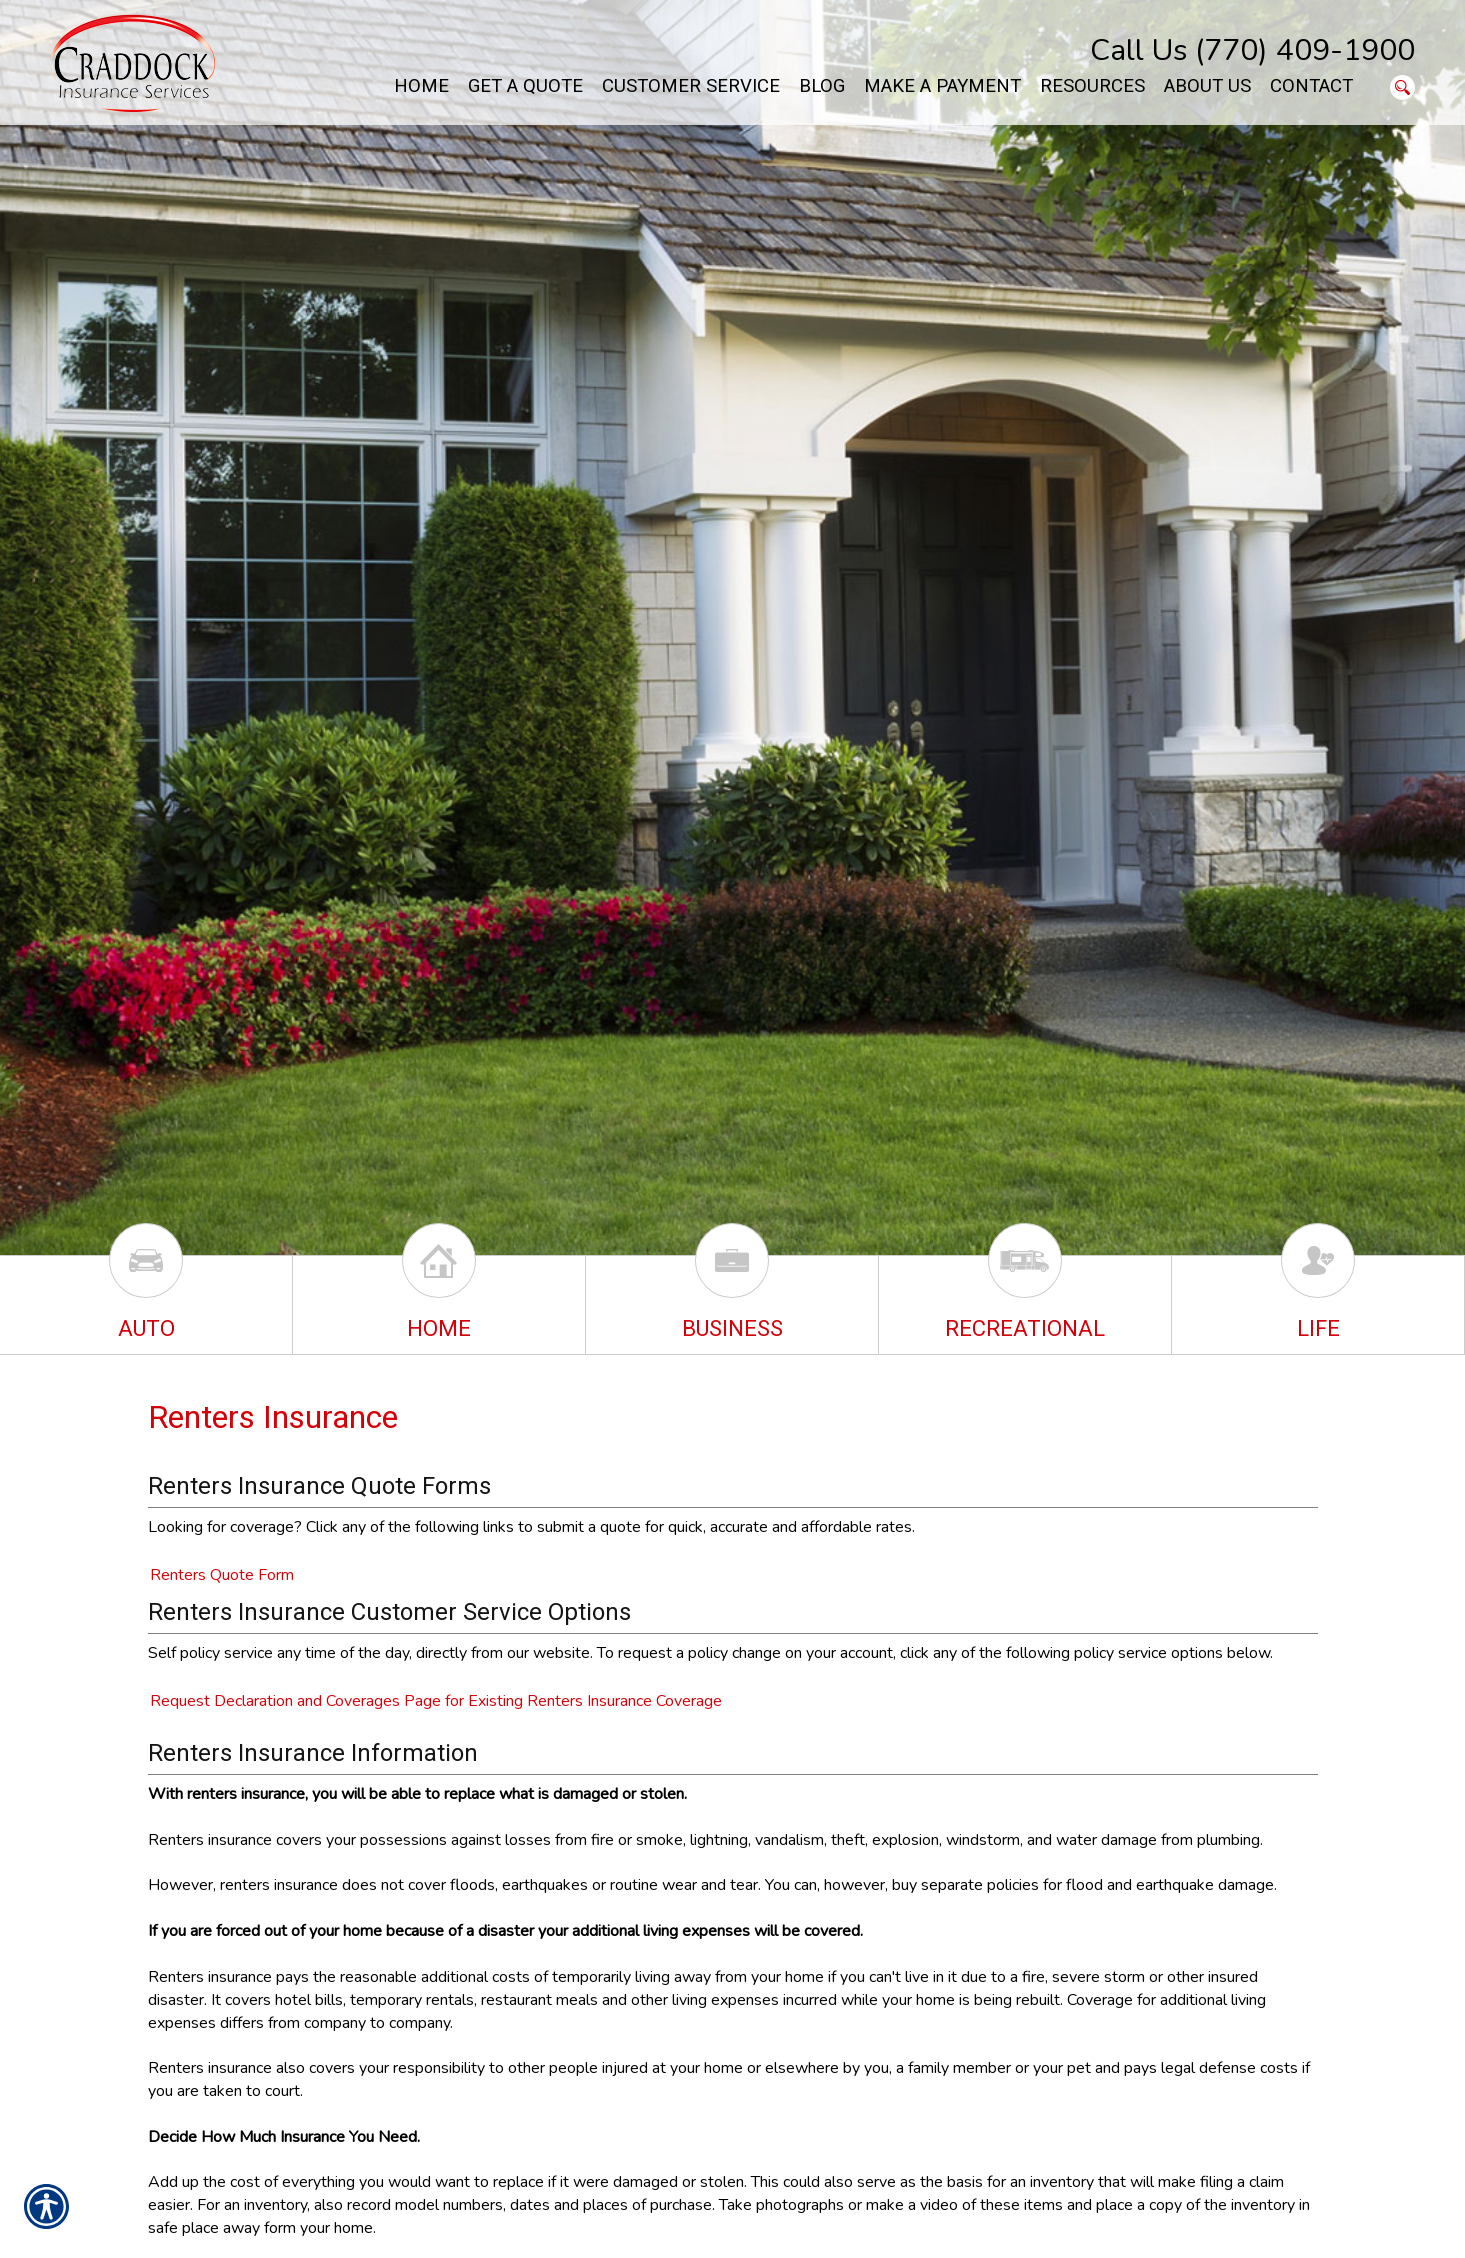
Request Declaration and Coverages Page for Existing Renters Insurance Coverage (436, 1701)
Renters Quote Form (222, 1575)
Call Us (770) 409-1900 (1252, 50)
